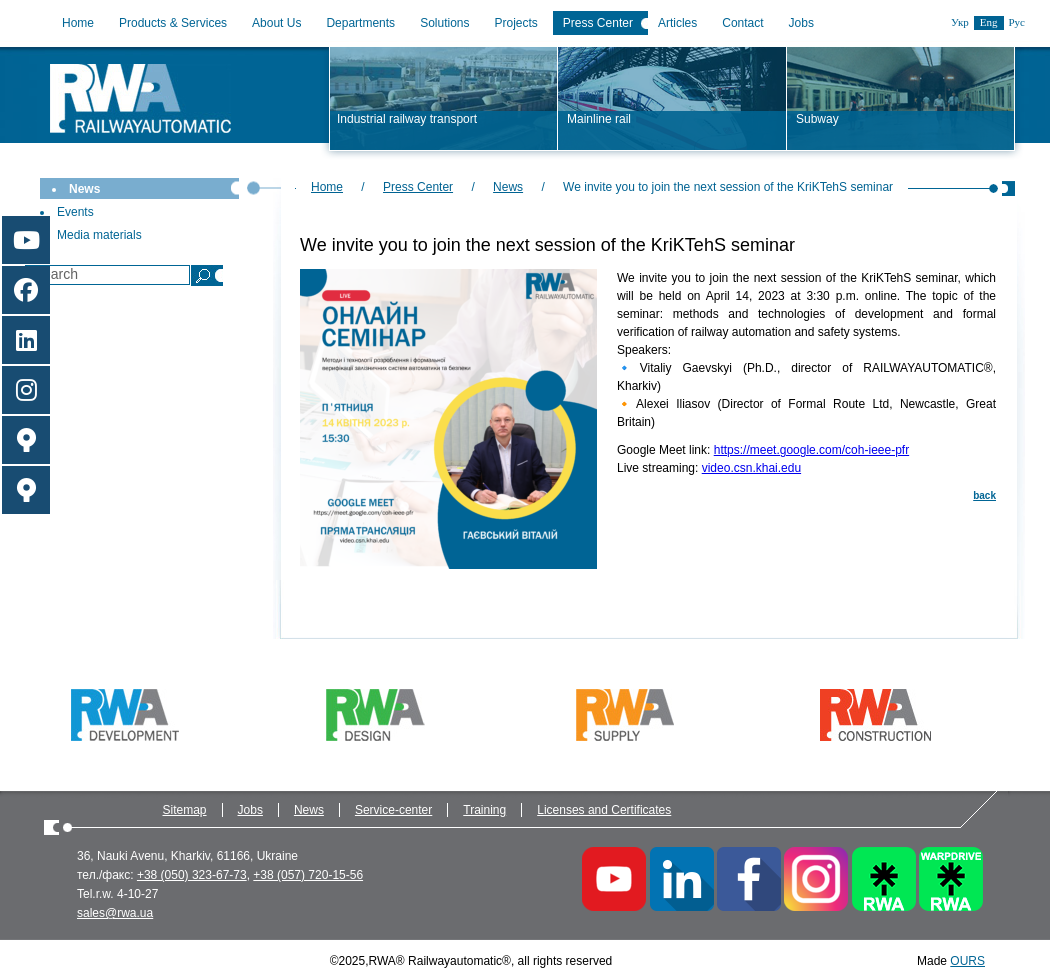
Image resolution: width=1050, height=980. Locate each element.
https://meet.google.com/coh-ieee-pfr (811, 450)
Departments (360, 23)
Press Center (598, 23)
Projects (516, 23)
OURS (967, 961)
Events (75, 212)
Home (78, 23)
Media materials (99, 235)
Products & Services (173, 23)
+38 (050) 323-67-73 (192, 875)
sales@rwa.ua (115, 913)
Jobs (801, 23)
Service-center (393, 810)
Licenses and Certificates (604, 810)
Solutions (444, 23)
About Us (276, 23)
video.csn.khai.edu (751, 468)
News (84, 189)
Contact (742, 23)
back (984, 495)
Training (484, 810)
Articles (677, 23)
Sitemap (185, 810)
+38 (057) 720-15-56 (308, 875)
